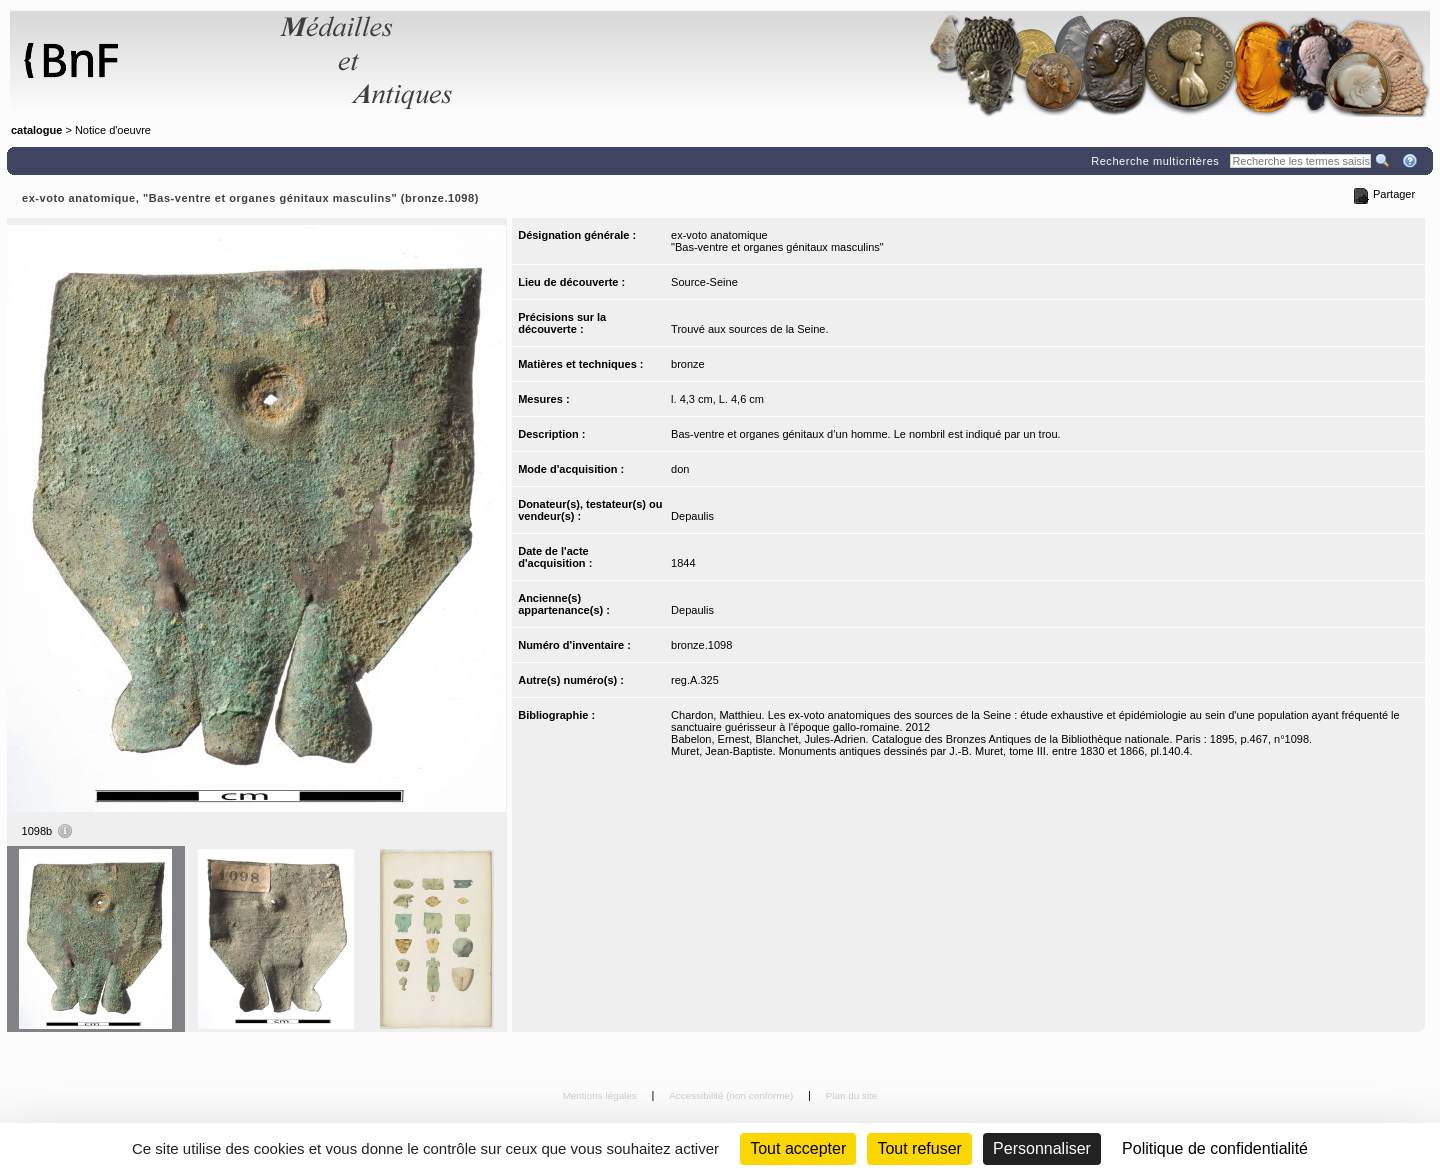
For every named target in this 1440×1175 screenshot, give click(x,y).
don (680, 469)
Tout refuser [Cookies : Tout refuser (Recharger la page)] (919, 1148)
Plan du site (852, 1095)
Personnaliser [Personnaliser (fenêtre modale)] (1042, 1148)
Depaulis (692, 516)
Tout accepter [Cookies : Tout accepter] (798, 1148)
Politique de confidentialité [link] (1215, 1148)
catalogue (36, 130)
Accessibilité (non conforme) (732, 1095)
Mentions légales (601, 1095)
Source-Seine (704, 282)
